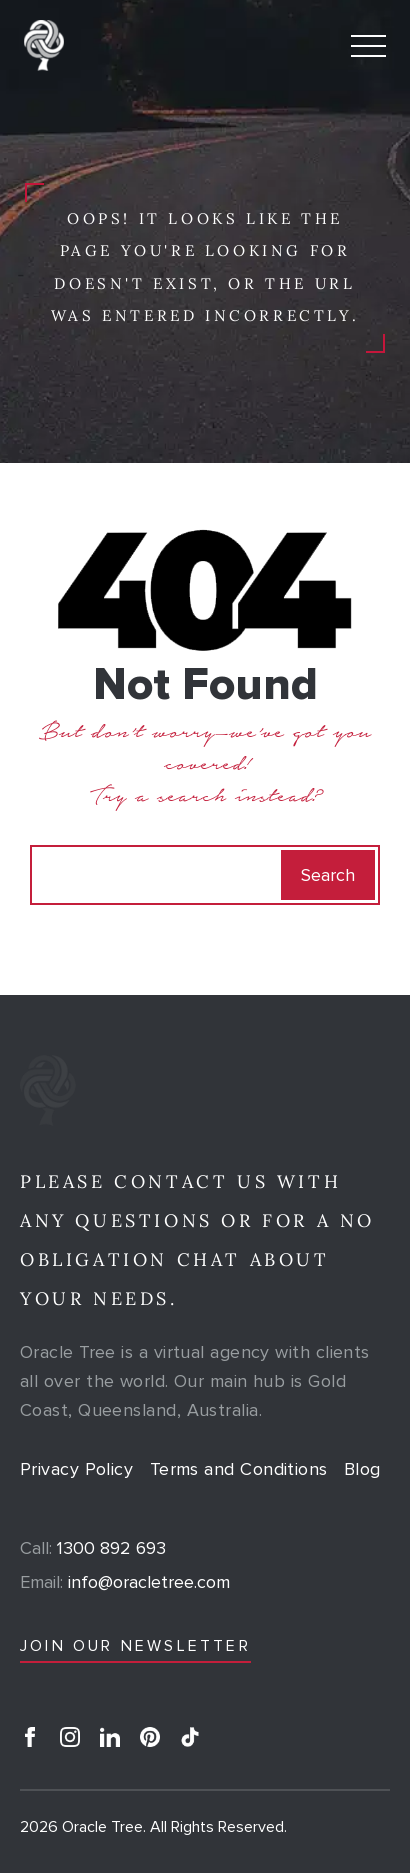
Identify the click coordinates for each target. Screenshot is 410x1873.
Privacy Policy (76, 1469)
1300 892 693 (93, 1548)
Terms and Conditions (239, 1469)
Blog (362, 1469)
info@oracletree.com (125, 1582)
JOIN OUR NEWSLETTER (135, 1646)
